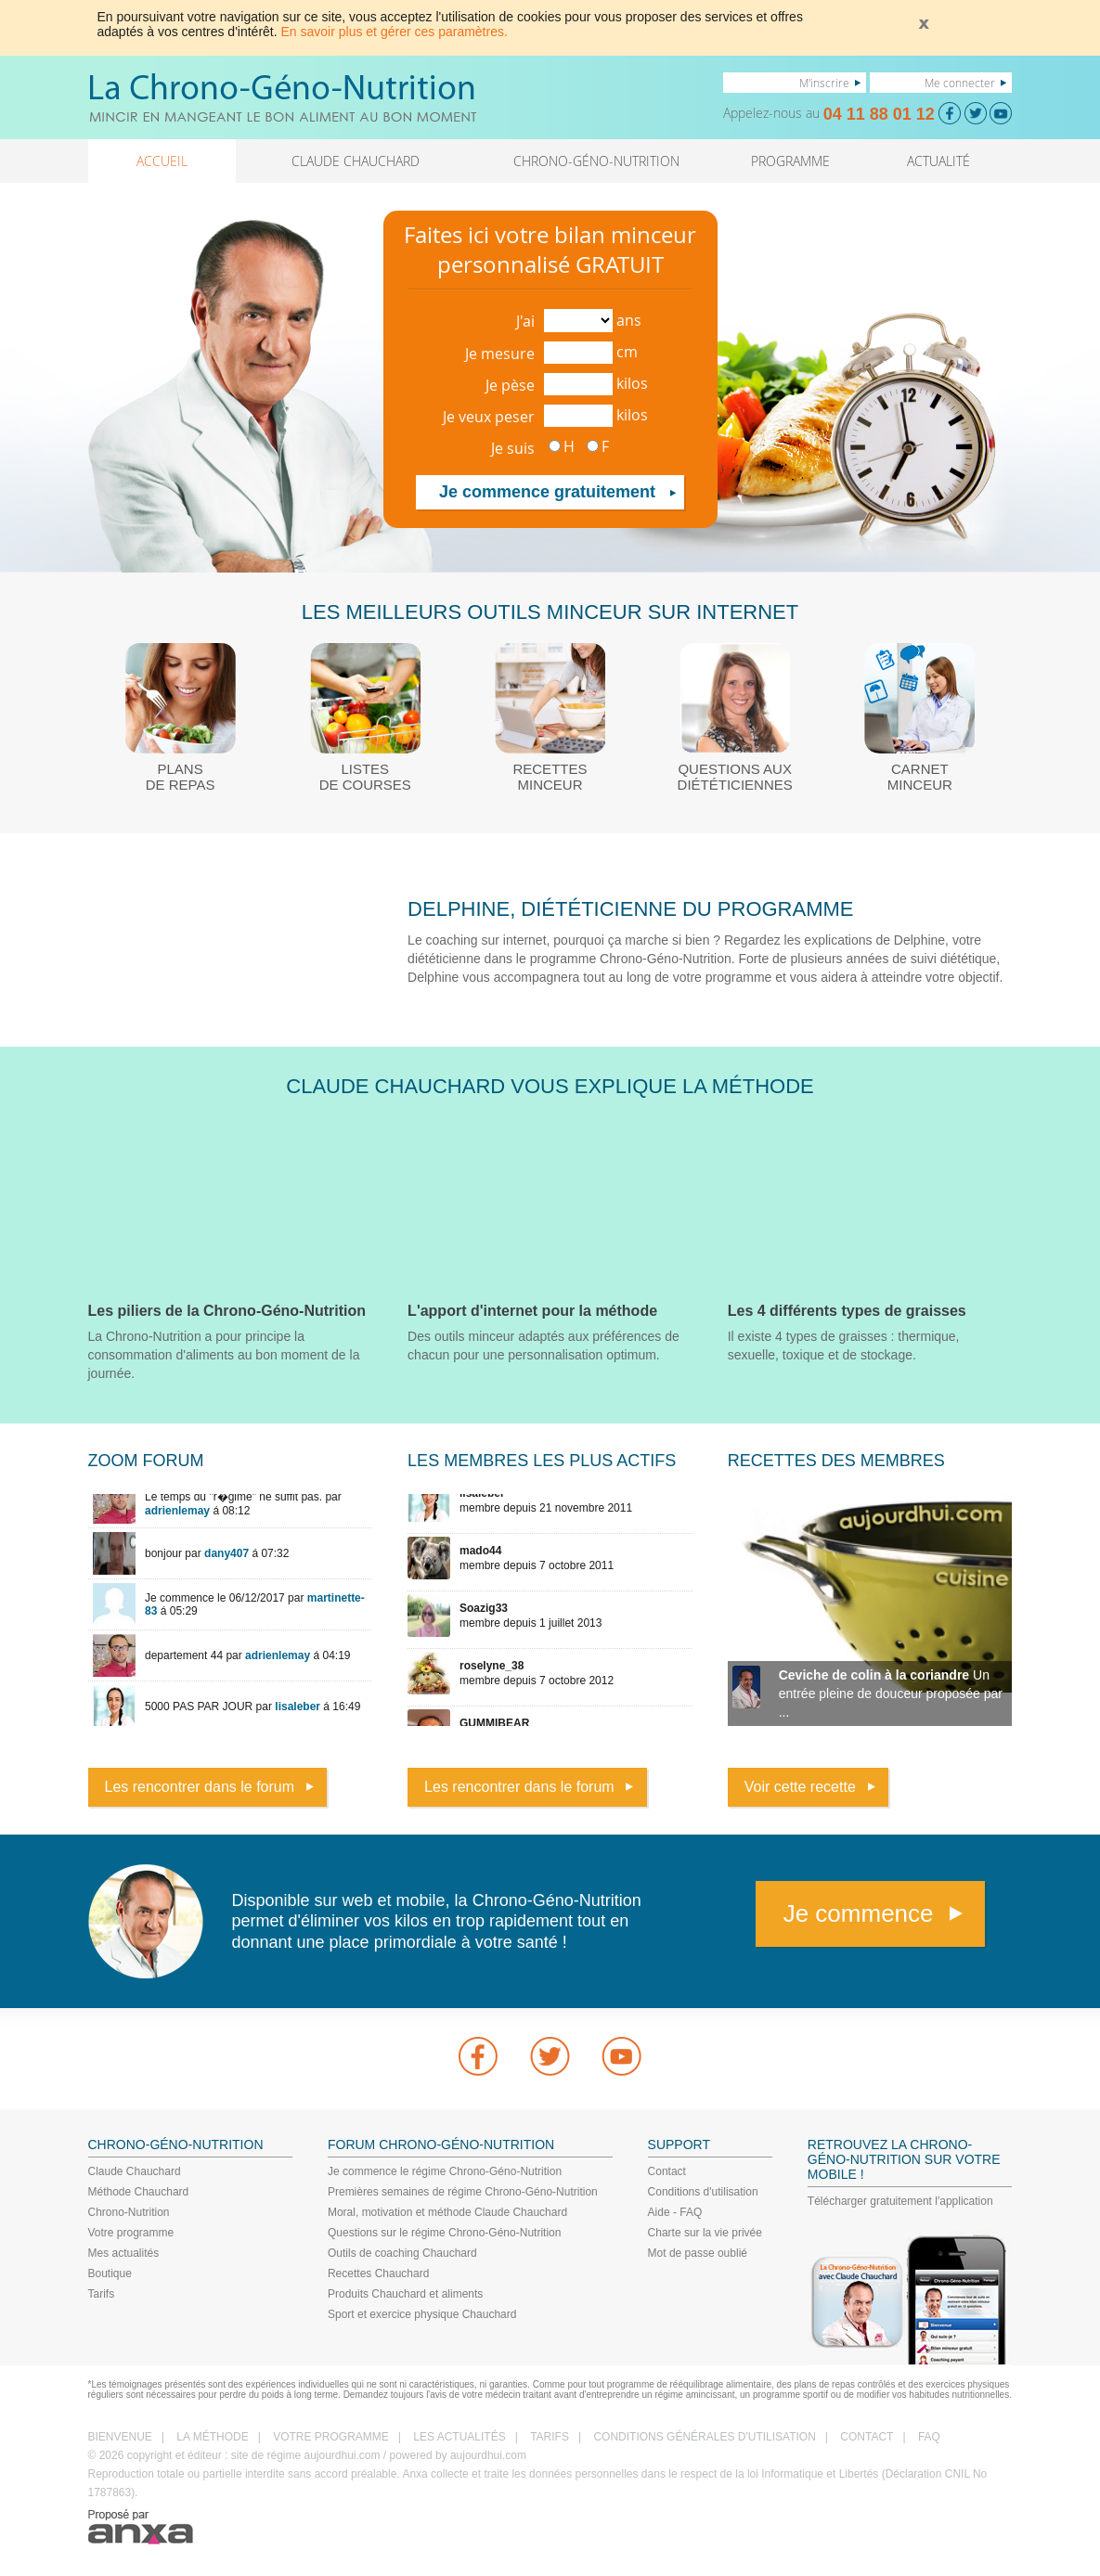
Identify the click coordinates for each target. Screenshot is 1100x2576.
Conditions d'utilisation (703, 2191)
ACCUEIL (162, 161)
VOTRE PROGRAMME (331, 2436)
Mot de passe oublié (697, 2253)
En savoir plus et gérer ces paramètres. (394, 31)
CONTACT (866, 2436)
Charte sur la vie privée (705, 2232)
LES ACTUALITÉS (459, 2436)
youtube (622, 2056)
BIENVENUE (120, 2436)
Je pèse (510, 385)
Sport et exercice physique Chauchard (422, 2314)
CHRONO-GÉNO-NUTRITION (596, 161)
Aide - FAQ (675, 2212)
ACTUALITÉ (938, 161)
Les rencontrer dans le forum (200, 1787)
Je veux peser (489, 416)
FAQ (929, 2436)
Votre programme (131, 2232)
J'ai (525, 321)
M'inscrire (824, 82)
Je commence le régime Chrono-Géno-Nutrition (445, 2171)
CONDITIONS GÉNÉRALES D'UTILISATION (704, 2436)
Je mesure (500, 353)
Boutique (110, 2273)
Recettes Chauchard (378, 2273)
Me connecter (960, 82)
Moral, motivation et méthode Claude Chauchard (447, 2212)
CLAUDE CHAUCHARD (355, 161)
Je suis (513, 448)
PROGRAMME (790, 161)
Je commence (858, 1913)
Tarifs (101, 2293)
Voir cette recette (800, 1787)
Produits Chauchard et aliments (405, 2293)
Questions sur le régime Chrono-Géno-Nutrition (444, 2232)
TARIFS (549, 2436)
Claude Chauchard (134, 2171)
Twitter (550, 2056)
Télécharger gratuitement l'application (900, 2201)
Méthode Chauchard (138, 2191)
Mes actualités (124, 2253)
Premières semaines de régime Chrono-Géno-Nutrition (463, 2191)
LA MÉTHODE (212, 2436)
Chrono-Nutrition (129, 2212)
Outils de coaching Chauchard (402, 2253)
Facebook (478, 2056)
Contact (667, 2171)
